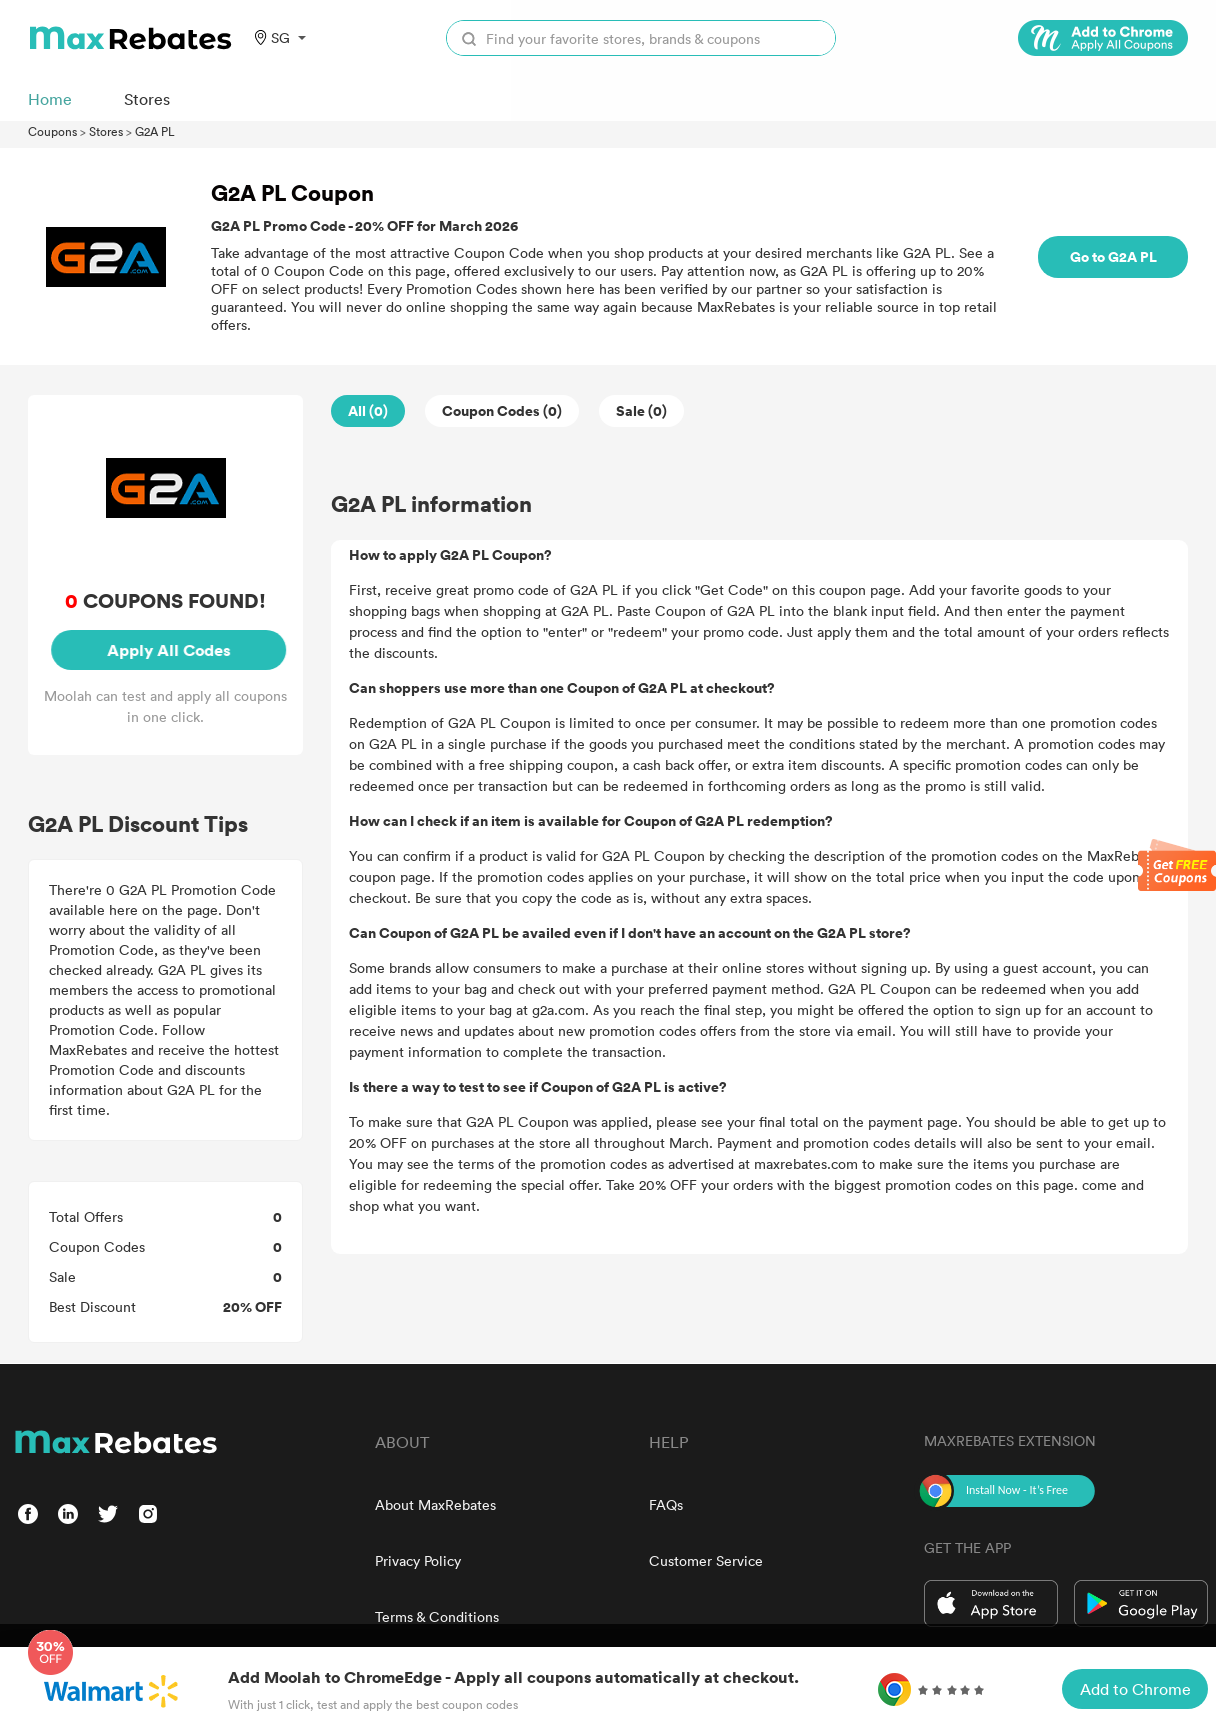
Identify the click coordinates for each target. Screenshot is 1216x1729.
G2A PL (155, 131)
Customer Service (706, 1560)
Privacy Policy (418, 1560)
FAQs (666, 1504)
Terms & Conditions (437, 1616)
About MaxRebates (435, 1504)
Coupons (52, 131)
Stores (106, 131)
